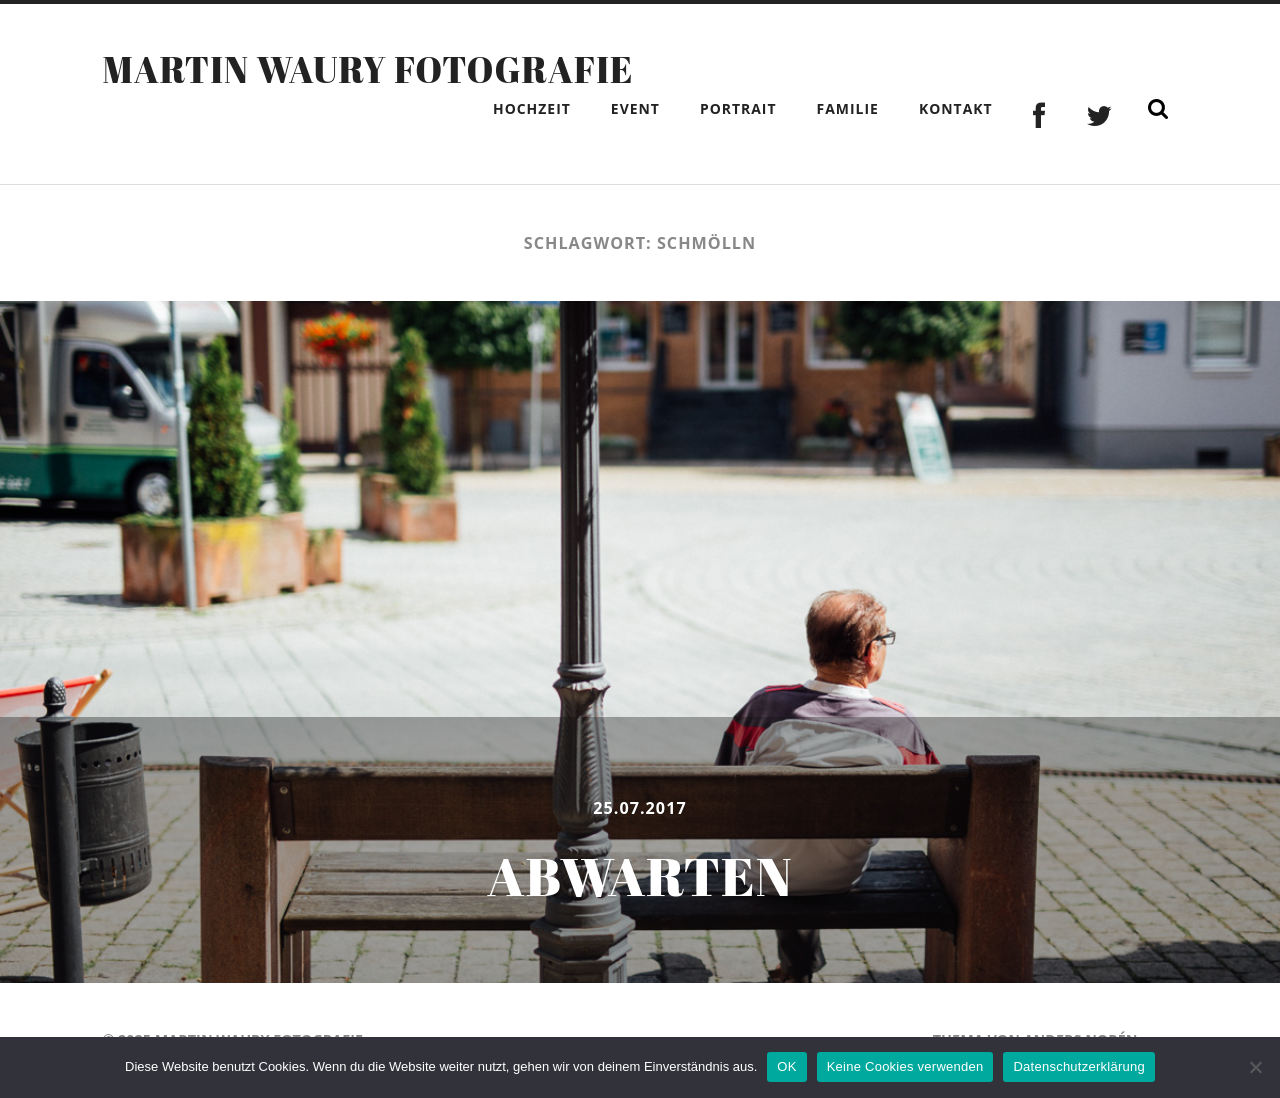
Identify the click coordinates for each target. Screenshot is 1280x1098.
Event (635, 108)
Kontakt (956, 108)
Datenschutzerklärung (1078, 1066)
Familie (848, 108)
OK (786, 1066)
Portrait (738, 108)
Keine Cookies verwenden (905, 1066)
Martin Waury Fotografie (367, 69)
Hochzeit (532, 108)
